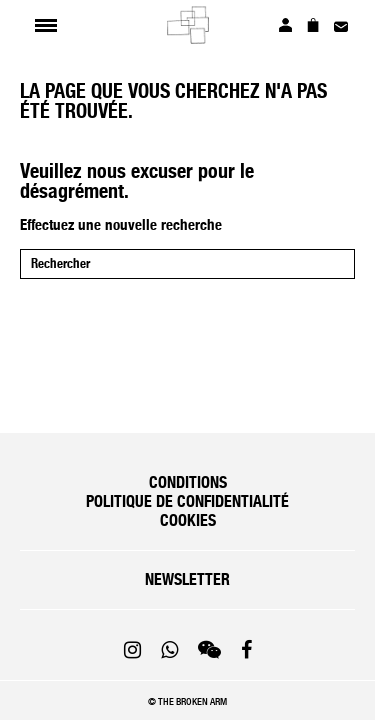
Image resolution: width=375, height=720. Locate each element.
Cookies (188, 520)
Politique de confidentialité (187, 501)
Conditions (188, 482)
